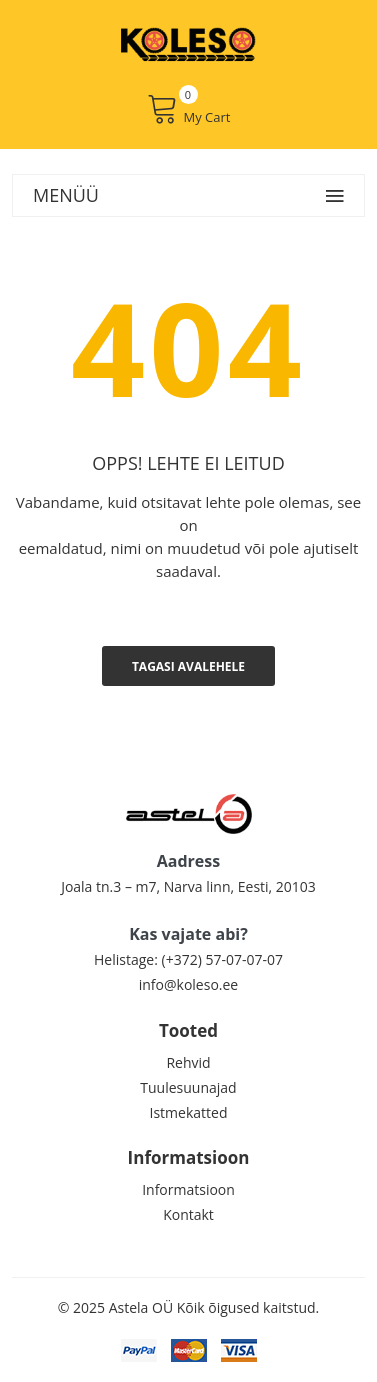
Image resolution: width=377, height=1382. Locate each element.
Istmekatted (189, 1112)
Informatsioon (188, 1189)
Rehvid (188, 1062)
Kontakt (188, 1214)
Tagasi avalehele (188, 666)
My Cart (189, 109)
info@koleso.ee (188, 984)
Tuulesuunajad (188, 1087)
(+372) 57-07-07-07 (222, 959)
